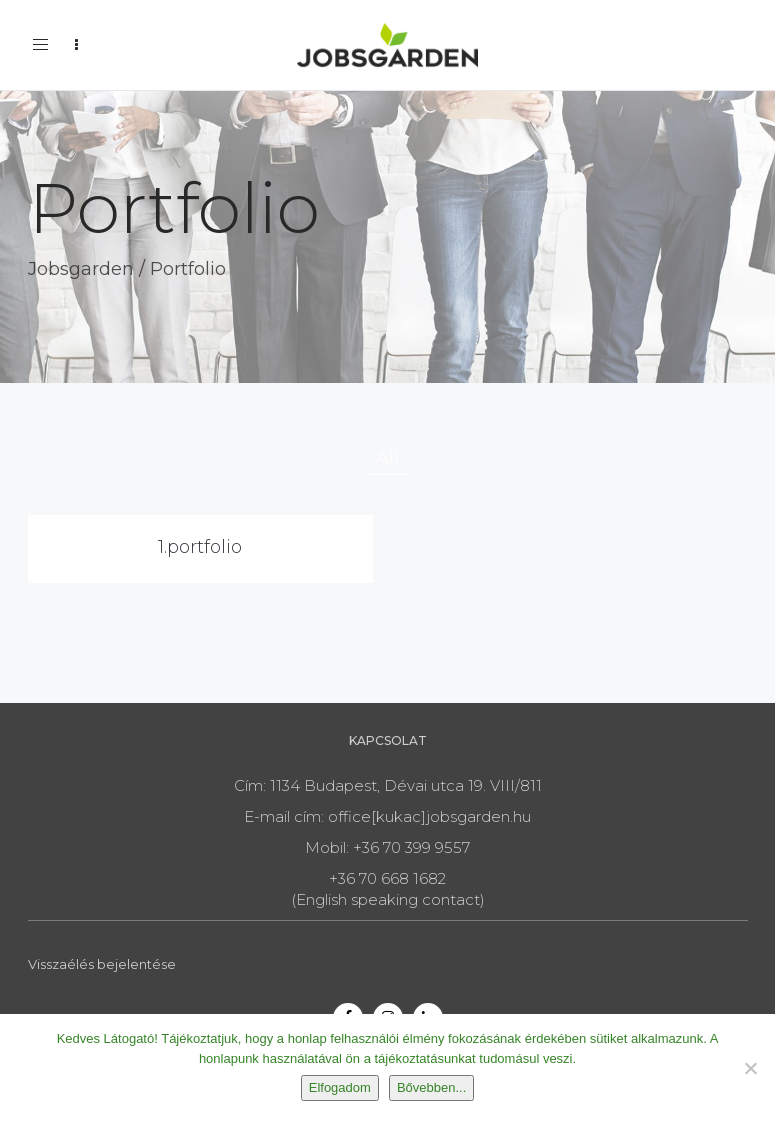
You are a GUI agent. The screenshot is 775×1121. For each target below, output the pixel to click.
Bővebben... (431, 1087)
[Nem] (750, 1068)
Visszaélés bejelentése (102, 964)
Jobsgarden (81, 269)
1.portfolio (200, 547)
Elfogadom (340, 1087)
